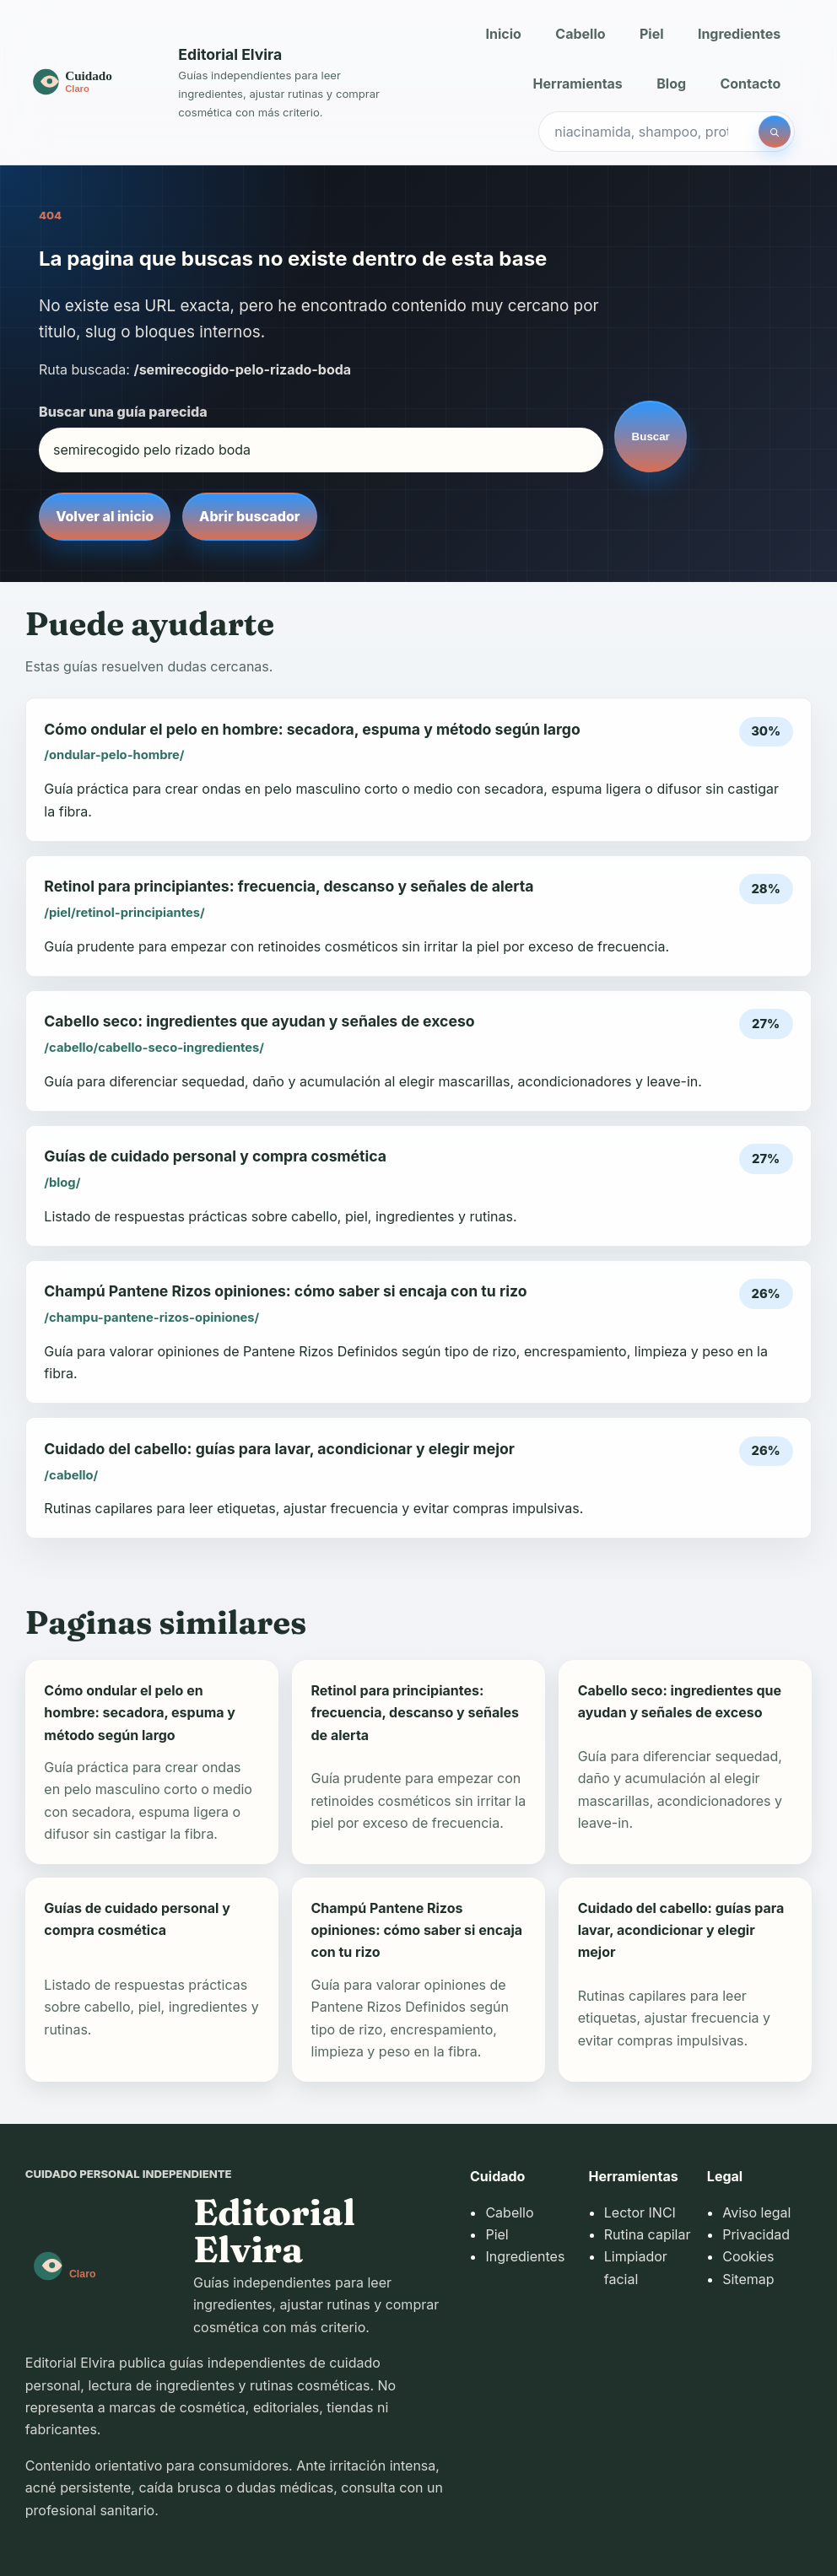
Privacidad (756, 2234)
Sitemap (748, 2279)
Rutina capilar (647, 2234)
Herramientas (578, 83)
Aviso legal (756, 2212)
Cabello (580, 33)
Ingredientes (739, 33)
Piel (652, 33)
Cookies (748, 2256)
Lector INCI (640, 2212)
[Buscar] (775, 132)
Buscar (651, 436)
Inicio (503, 33)
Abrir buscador (249, 516)
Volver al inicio (105, 516)
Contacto (750, 83)
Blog (671, 83)
